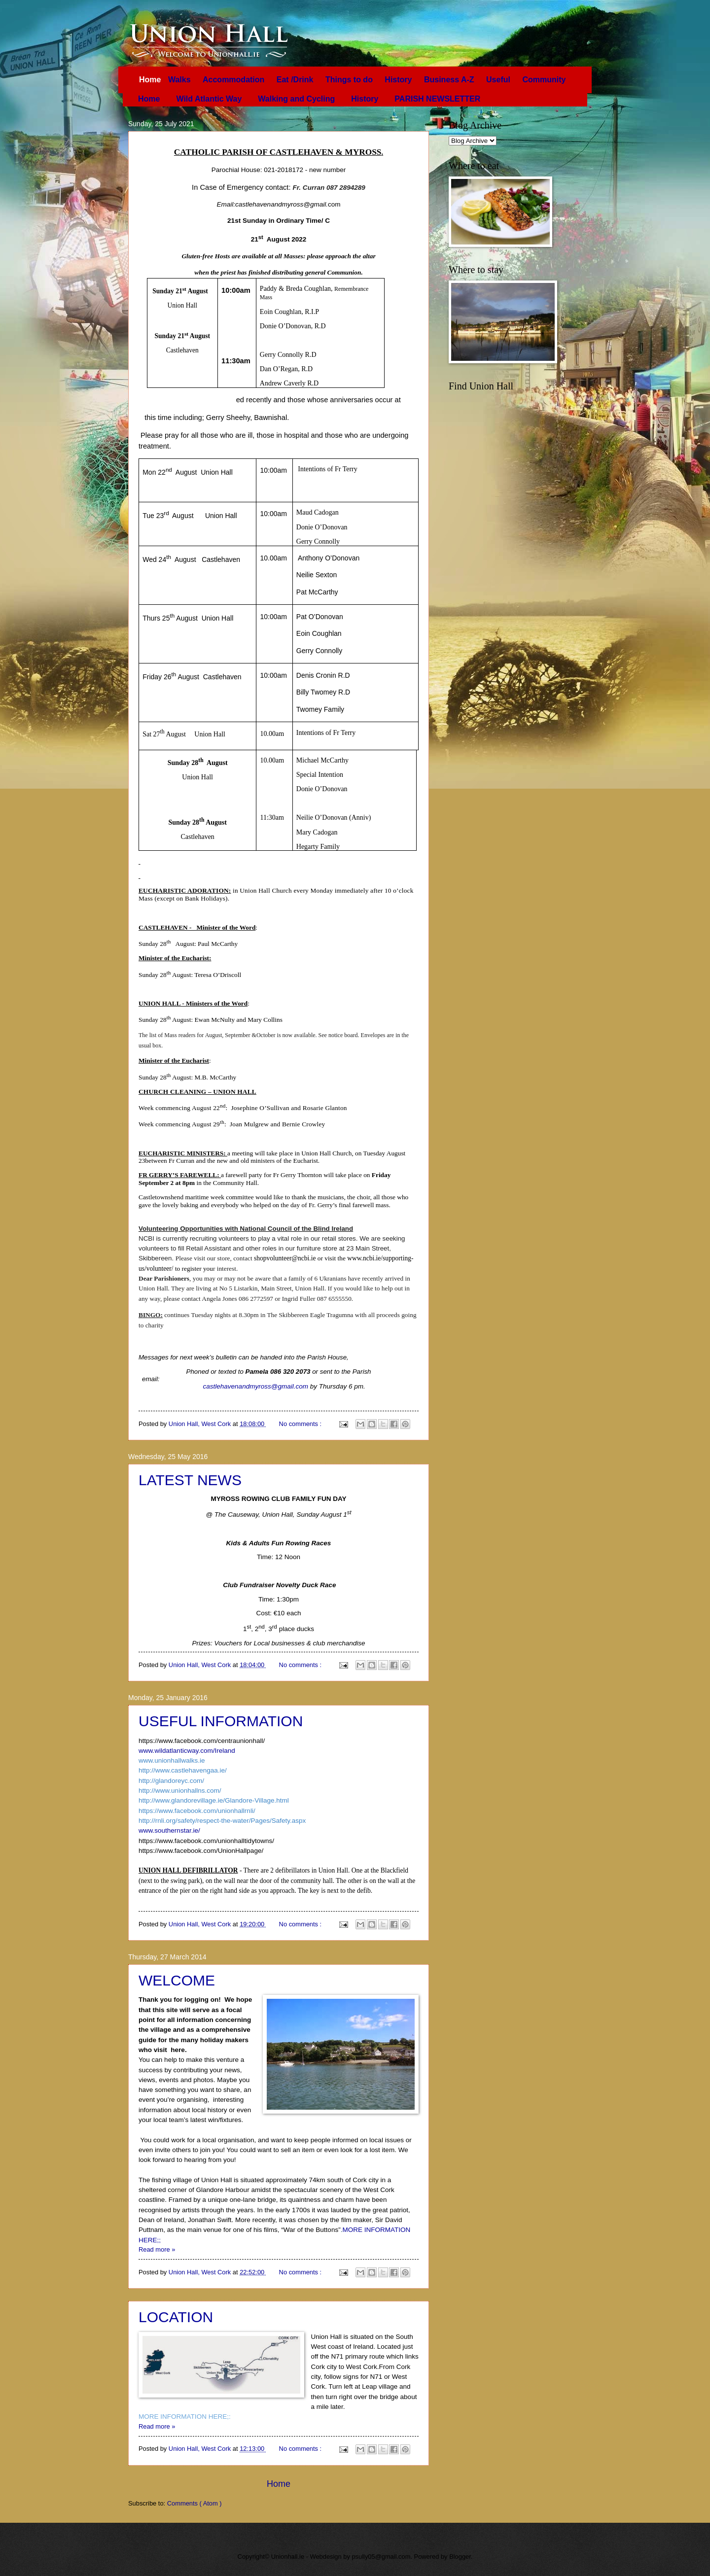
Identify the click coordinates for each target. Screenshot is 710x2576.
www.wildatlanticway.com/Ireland (187, 1750)
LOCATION (176, 2317)
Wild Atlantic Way (209, 99)
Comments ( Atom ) (194, 2503)
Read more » (157, 2249)
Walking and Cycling (296, 99)
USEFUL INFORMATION (221, 1721)
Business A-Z (450, 79)
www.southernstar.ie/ (169, 1830)
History (399, 79)
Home (151, 79)
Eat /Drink (296, 79)
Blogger (460, 2556)
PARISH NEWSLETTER (437, 99)
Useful (499, 79)
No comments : (301, 1423)
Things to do (350, 79)
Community (544, 79)
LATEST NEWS (190, 1480)
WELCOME (177, 1980)
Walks (180, 79)
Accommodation (235, 79)
